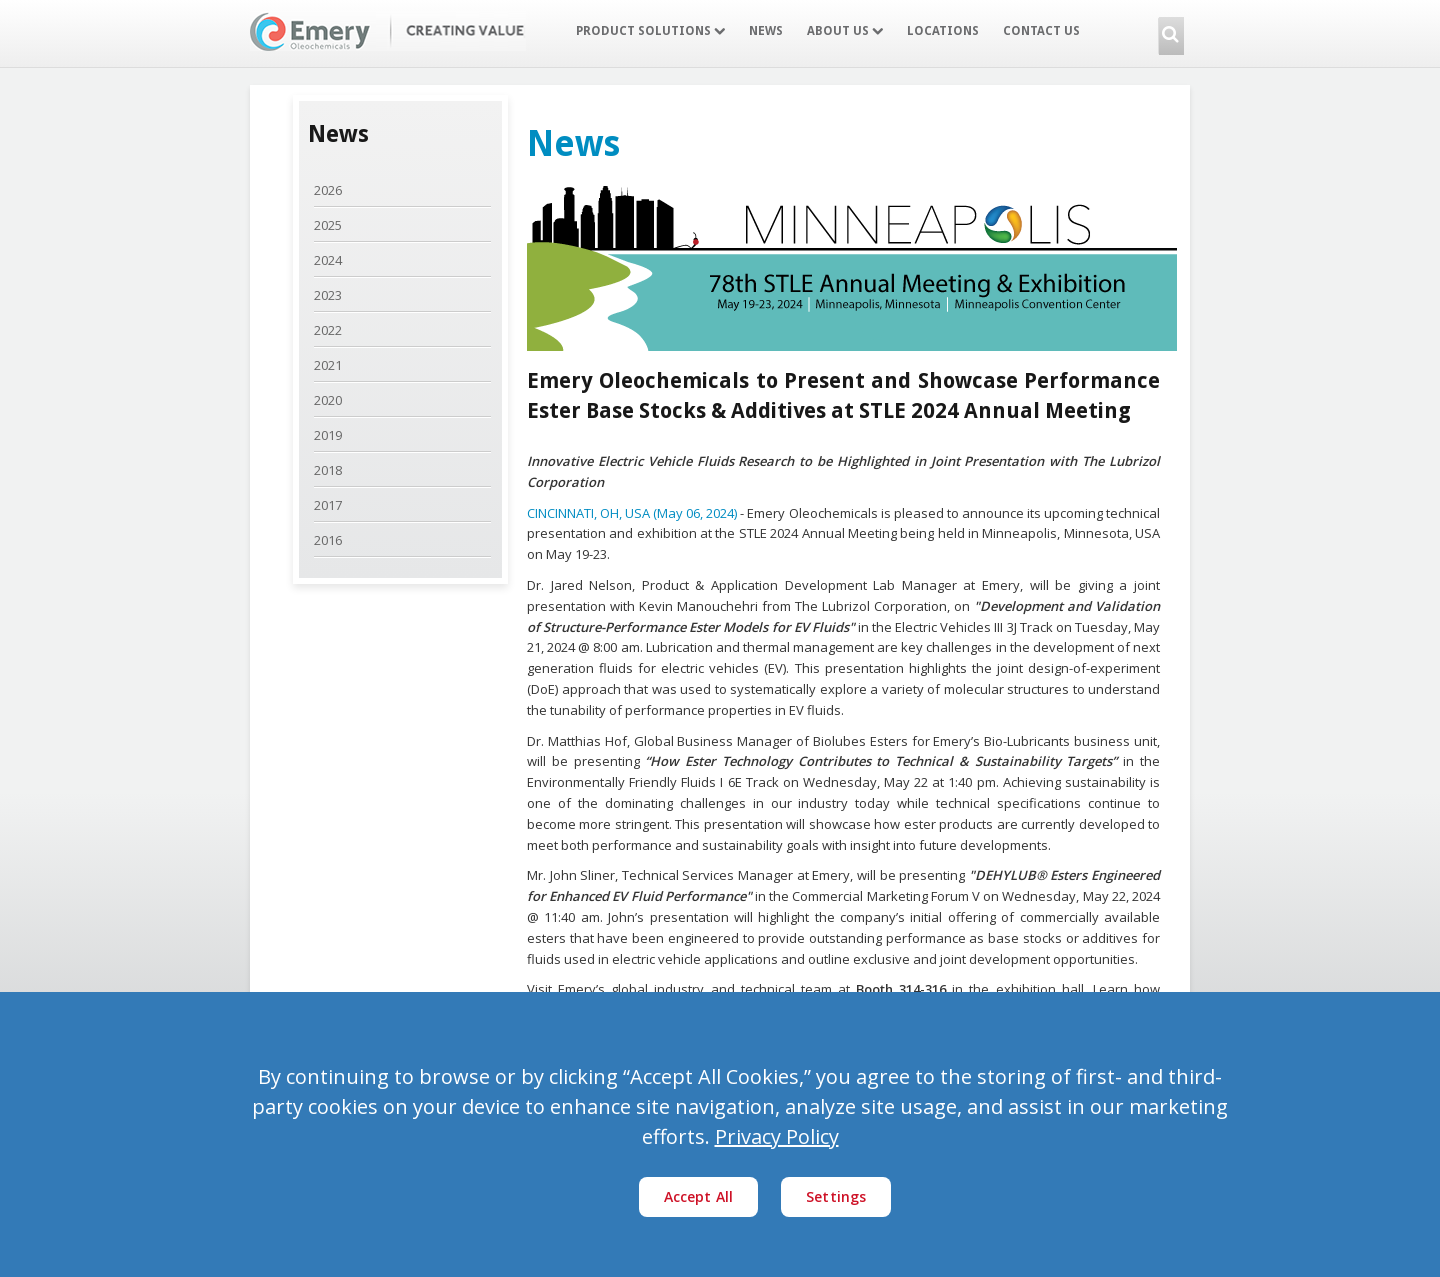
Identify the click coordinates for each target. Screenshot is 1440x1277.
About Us (845, 31)
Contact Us (1041, 31)
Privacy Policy (777, 1136)
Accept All (699, 1196)
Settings (836, 1196)
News (766, 31)
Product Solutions (650, 31)
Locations (943, 31)
